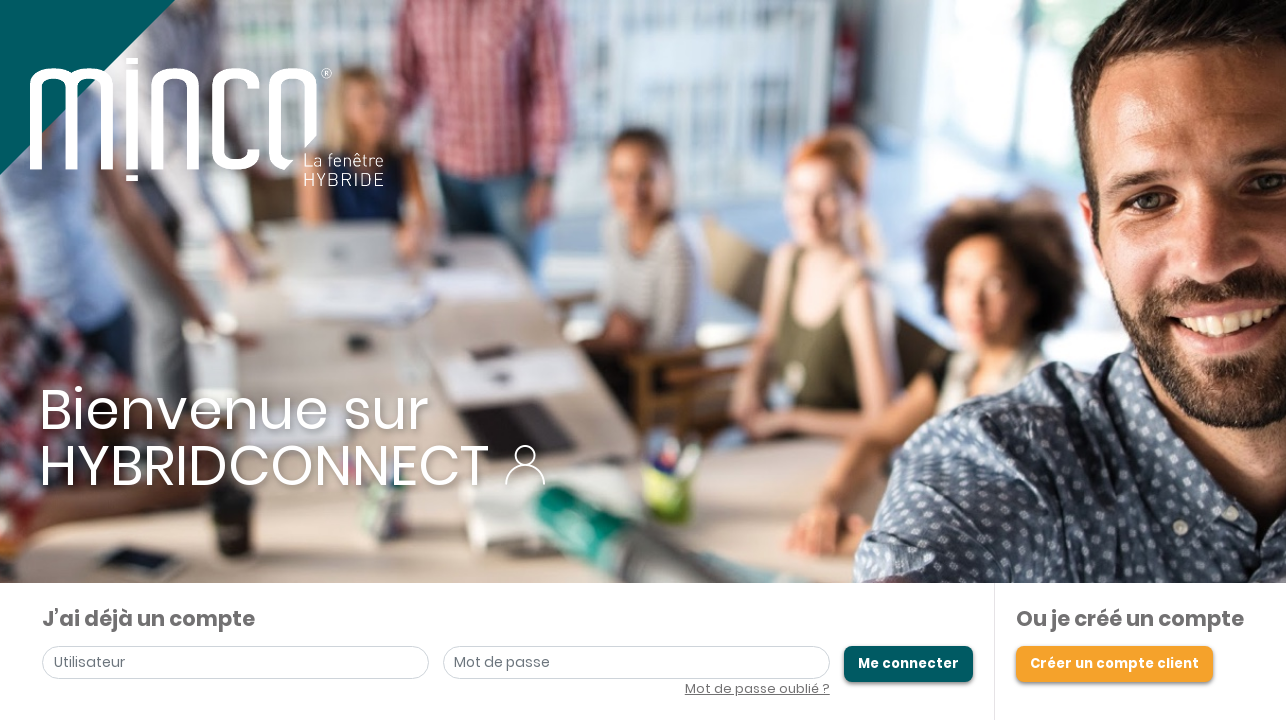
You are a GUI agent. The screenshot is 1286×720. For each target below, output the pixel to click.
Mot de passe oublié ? (757, 688)
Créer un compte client (1114, 663)
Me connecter (908, 663)
